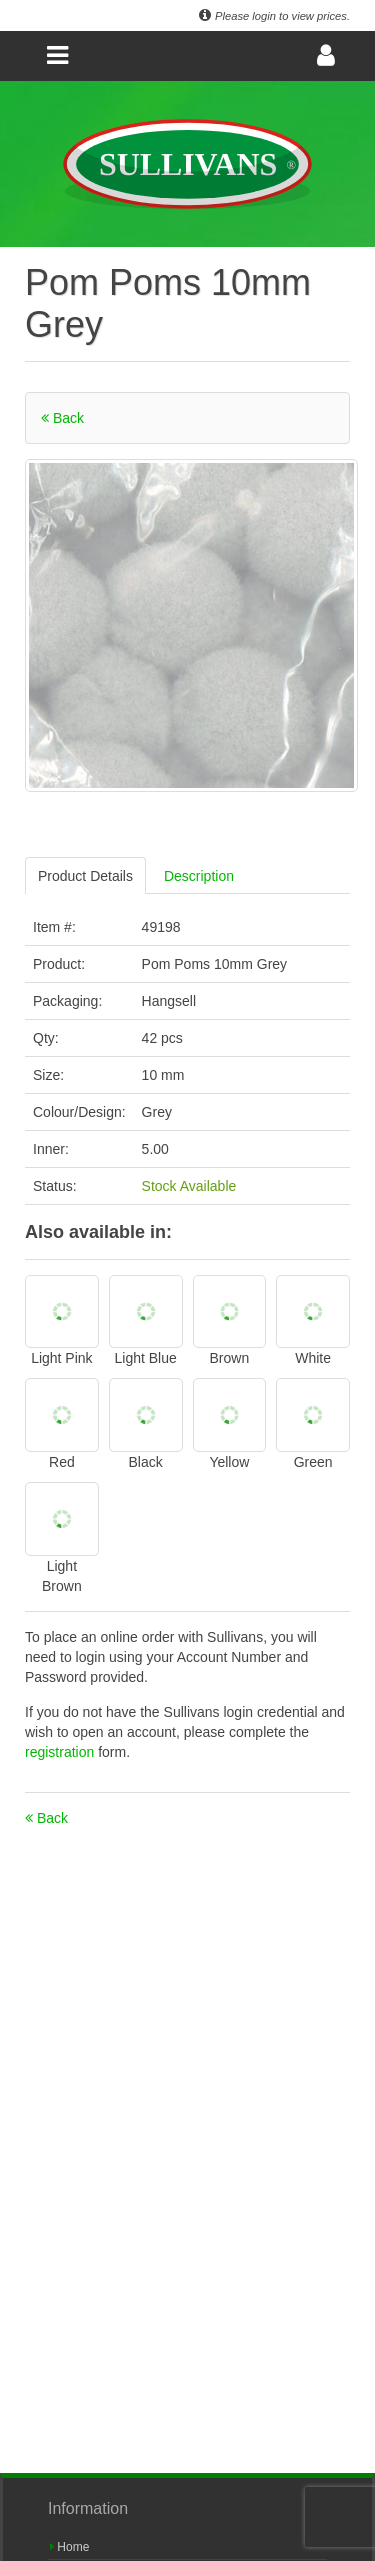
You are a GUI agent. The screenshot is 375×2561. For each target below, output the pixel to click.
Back (62, 418)
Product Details (85, 876)
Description (199, 876)
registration (61, 1752)
